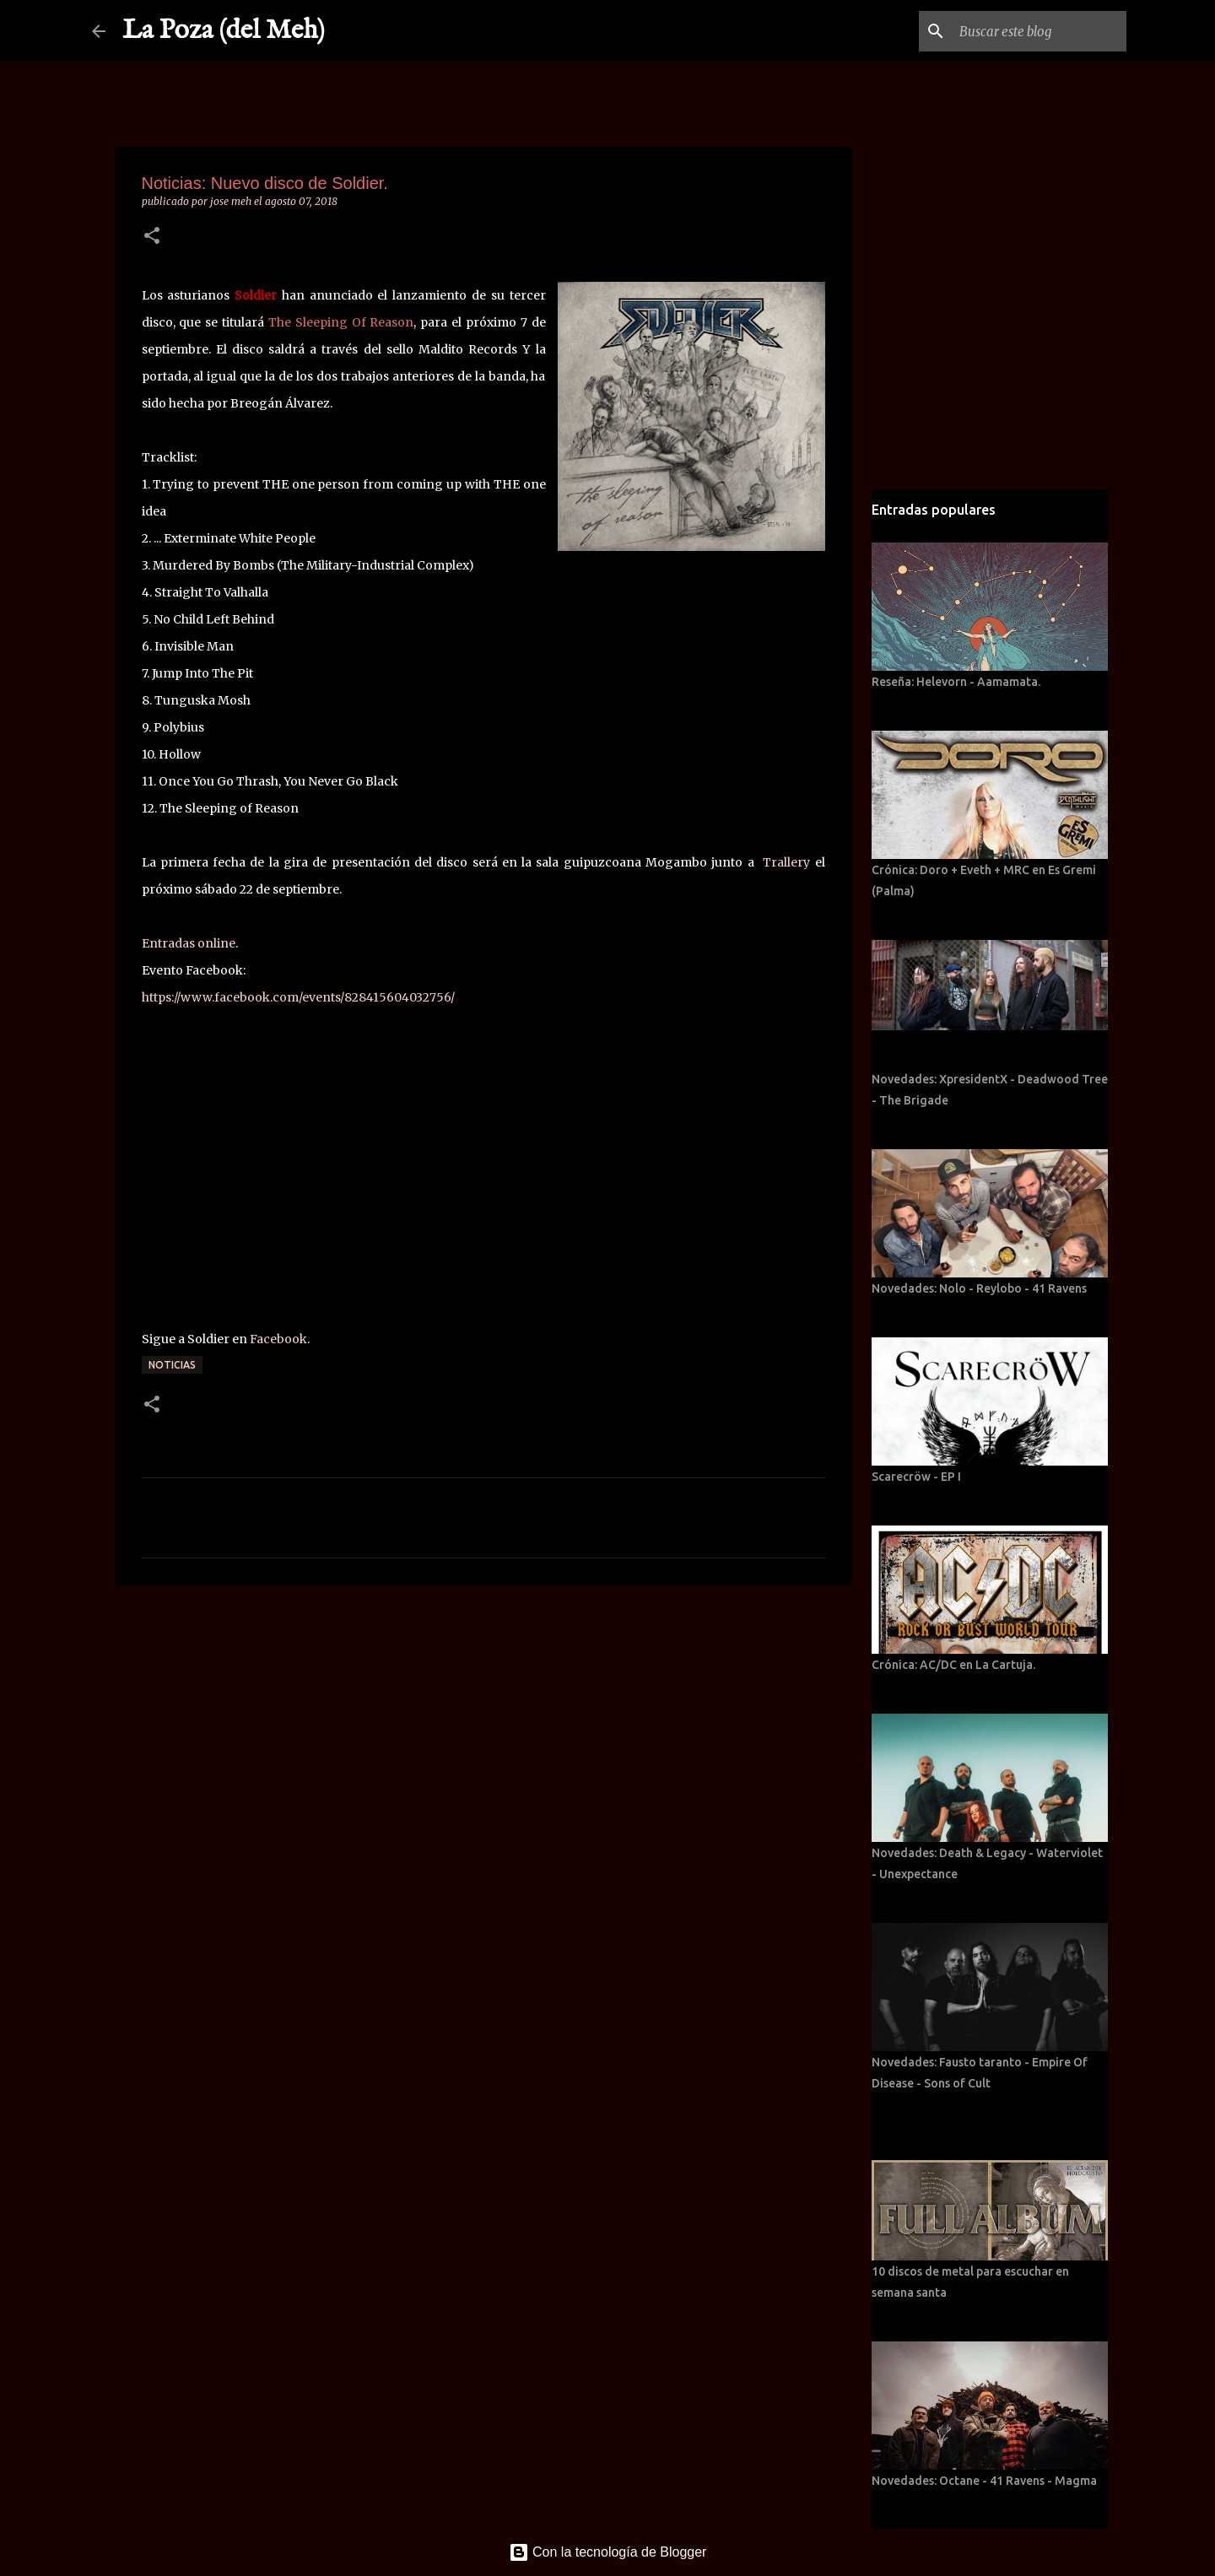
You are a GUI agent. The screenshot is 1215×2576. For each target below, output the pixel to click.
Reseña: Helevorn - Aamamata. (956, 682)
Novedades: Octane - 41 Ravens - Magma (984, 2480)
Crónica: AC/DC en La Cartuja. (953, 1664)
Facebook (278, 1339)
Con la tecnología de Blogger (608, 2552)
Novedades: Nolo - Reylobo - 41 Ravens (979, 1288)
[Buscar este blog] (1037, 31)
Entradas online (188, 943)
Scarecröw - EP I (916, 1476)
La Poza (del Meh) (223, 31)
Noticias (172, 1364)
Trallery (786, 862)
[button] (152, 236)
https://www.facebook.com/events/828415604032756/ (298, 997)
